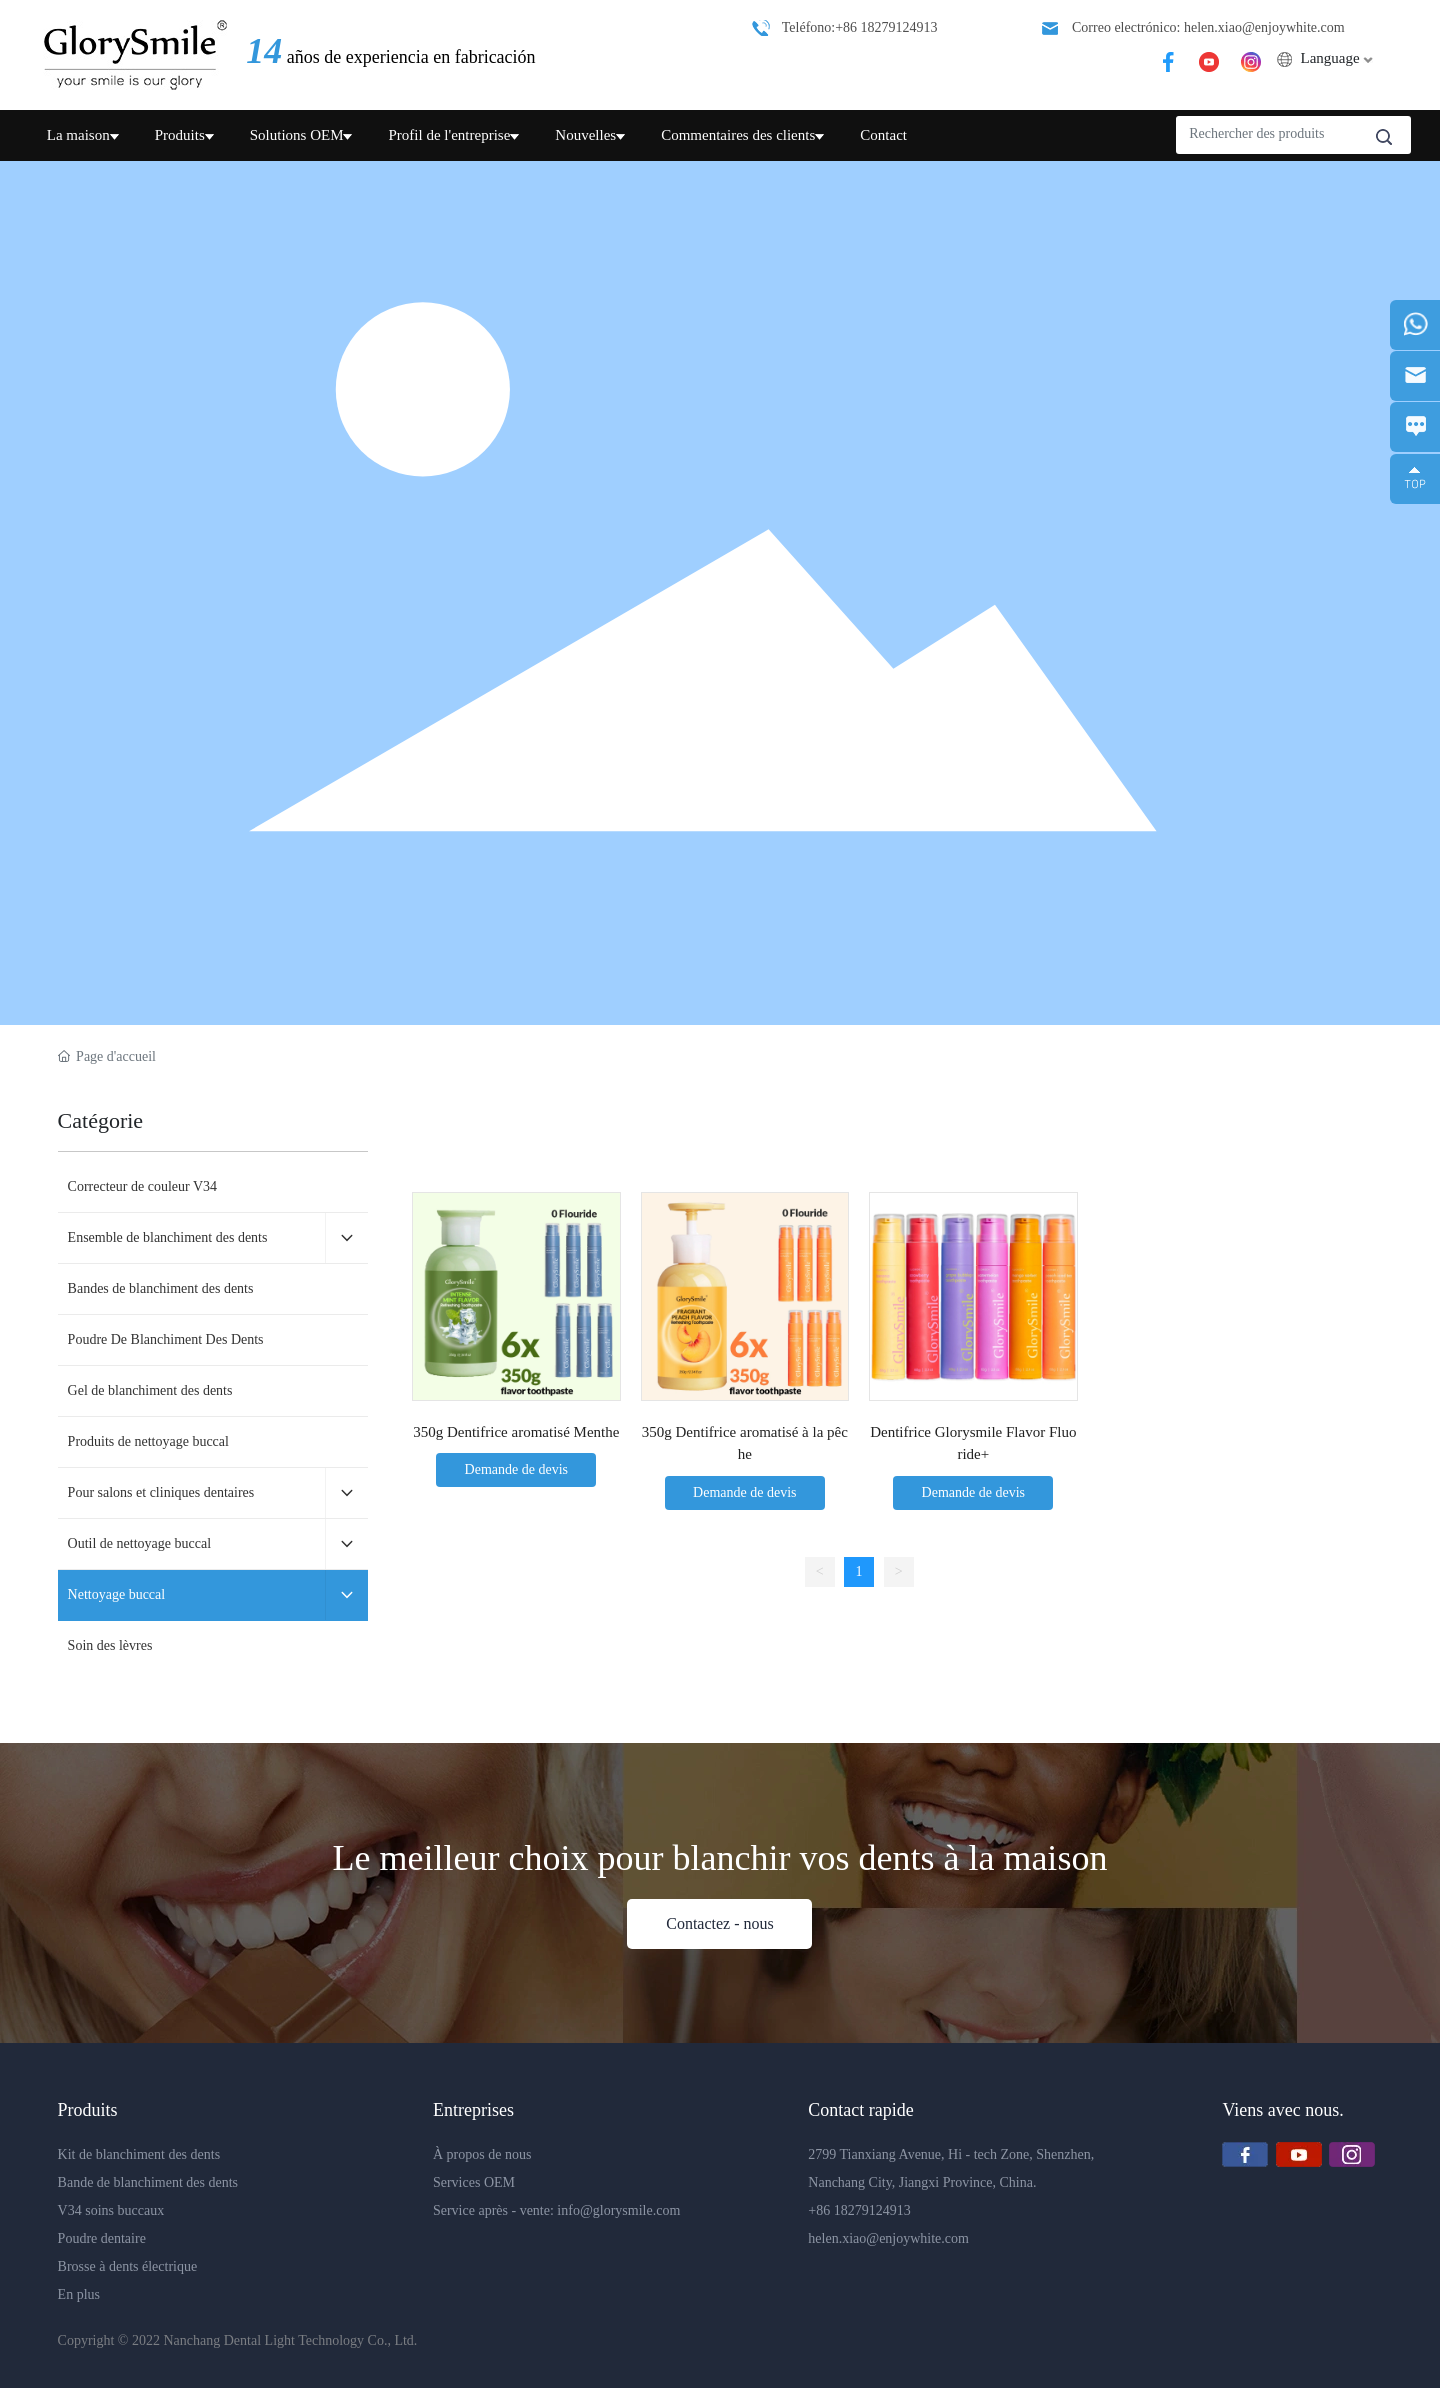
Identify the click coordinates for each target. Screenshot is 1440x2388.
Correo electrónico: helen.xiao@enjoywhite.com (1208, 27)
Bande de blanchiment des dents (150, 2182)
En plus (79, 2294)
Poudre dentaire (102, 2238)
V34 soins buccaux (113, 2210)
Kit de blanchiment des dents (141, 2154)
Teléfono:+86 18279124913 (860, 27)
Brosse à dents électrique (128, 2266)
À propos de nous (484, 2154)
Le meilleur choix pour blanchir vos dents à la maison (720, 1858)
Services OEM (476, 2182)
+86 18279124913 (859, 2210)
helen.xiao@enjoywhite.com (888, 2238)
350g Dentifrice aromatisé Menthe (516, 1432)
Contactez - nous (720, 1923)
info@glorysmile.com (618, 2210)
